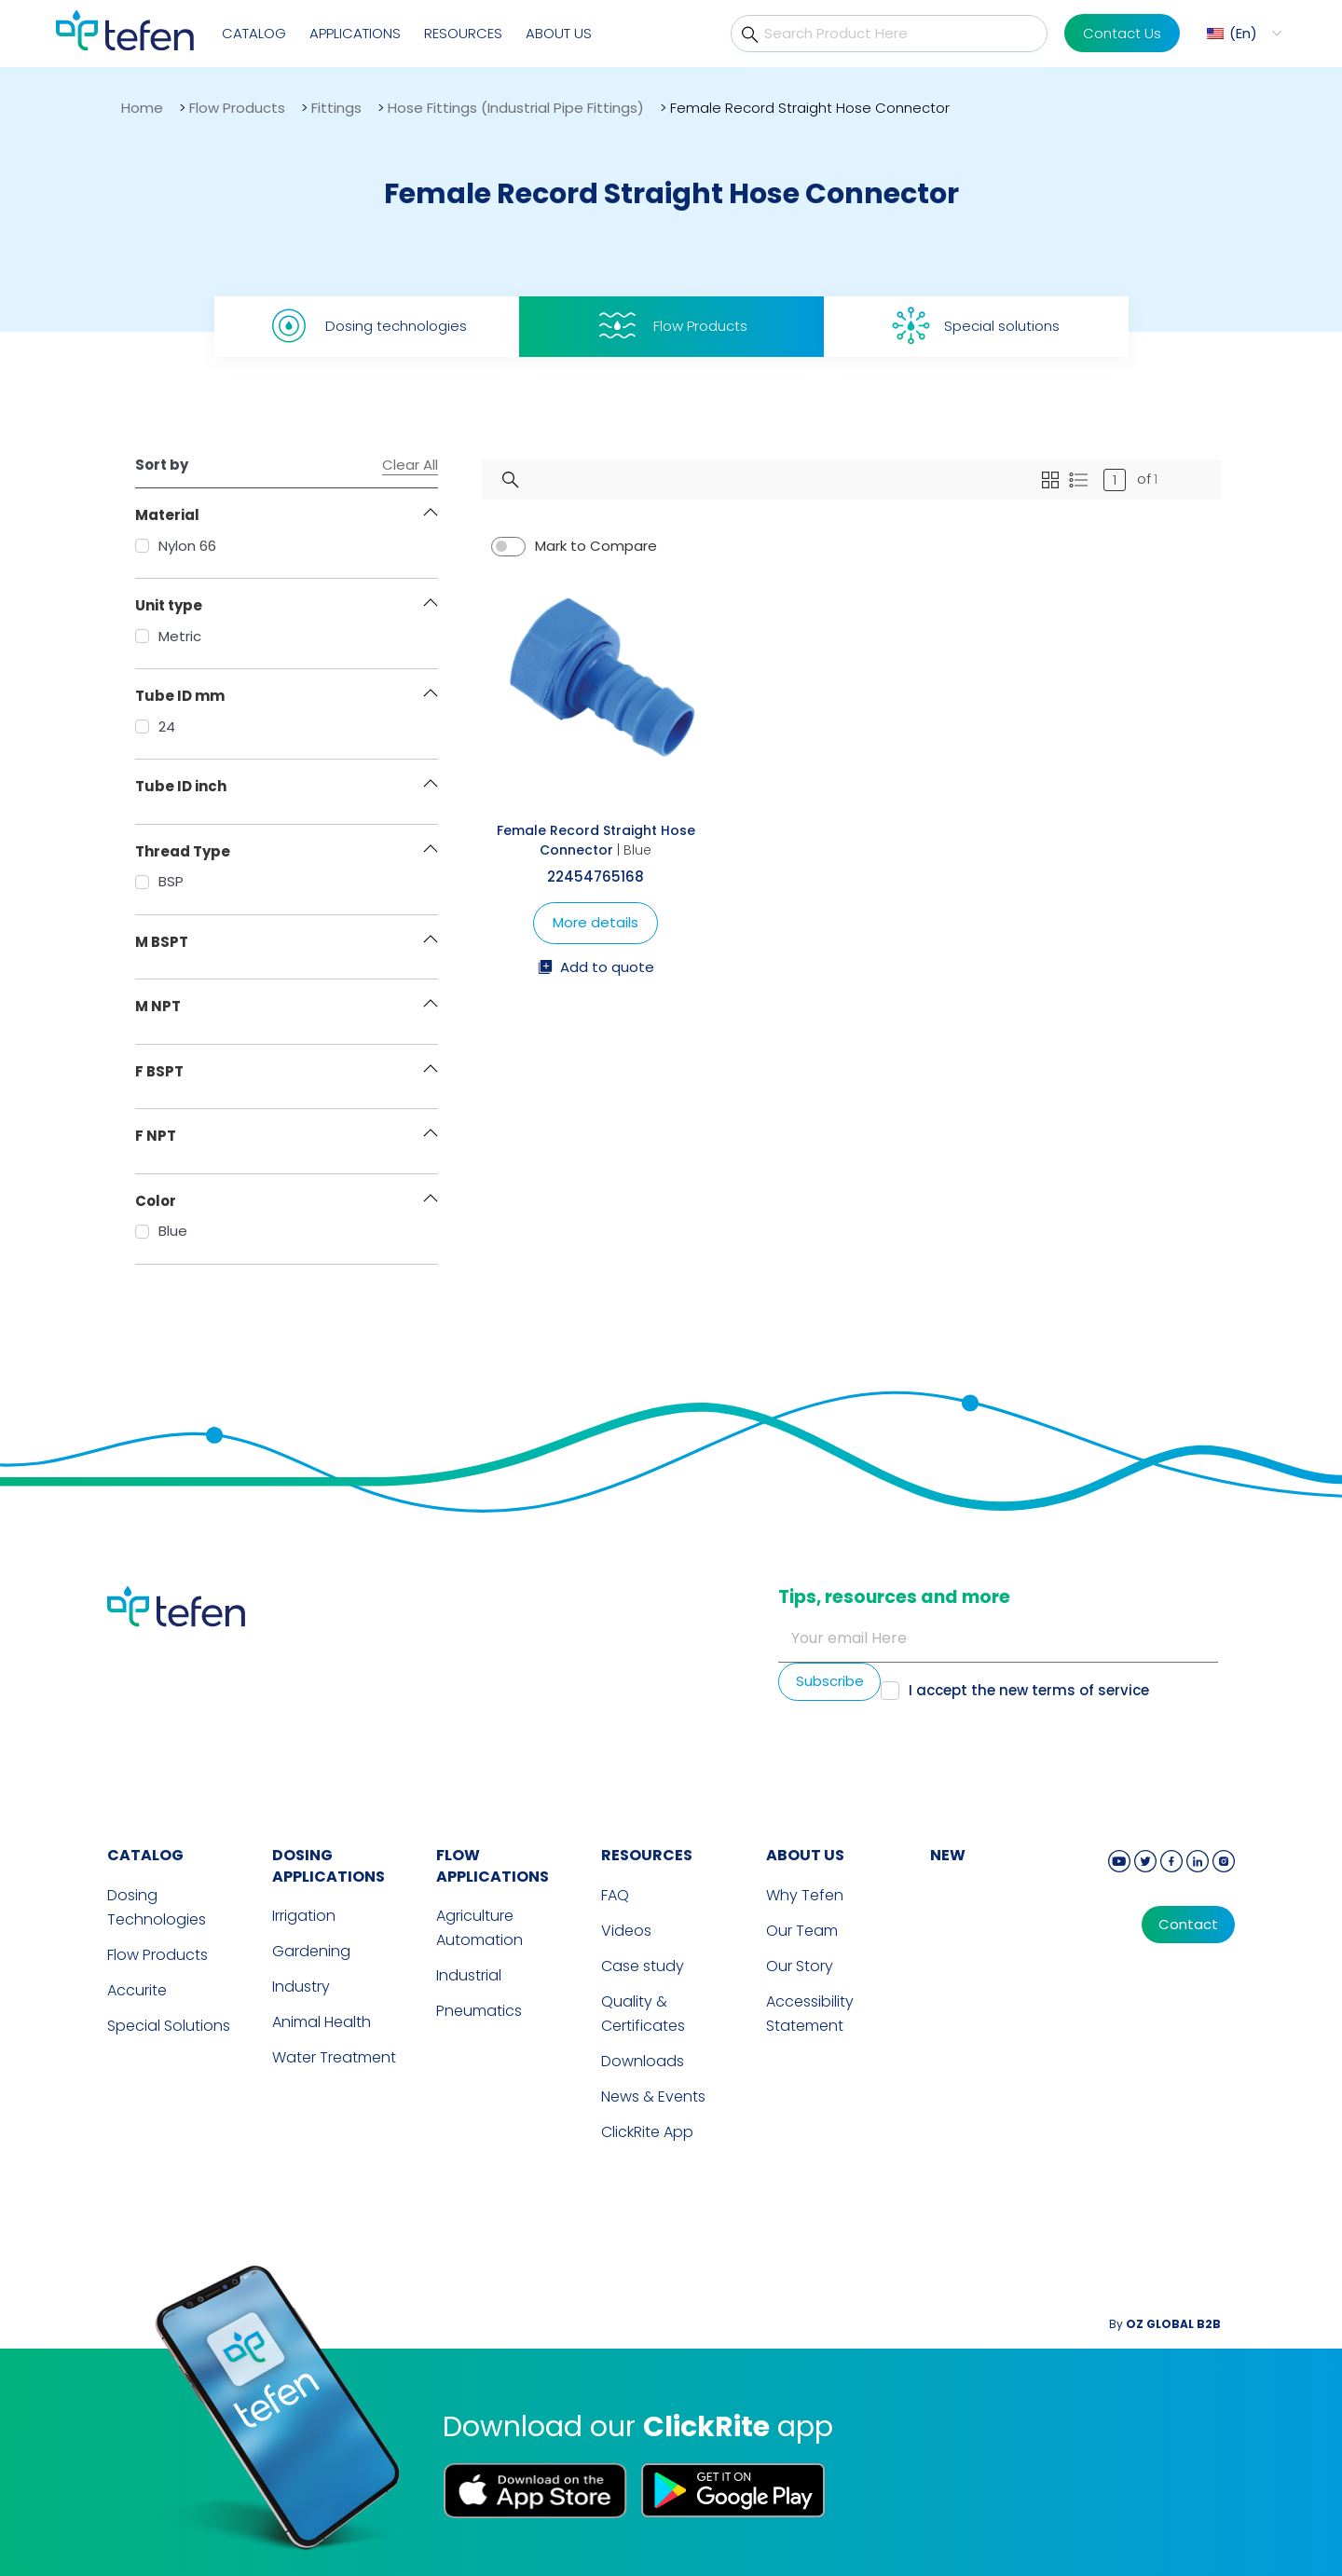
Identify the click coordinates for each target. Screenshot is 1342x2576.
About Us (559, 33)
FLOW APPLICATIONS (492, 1865)
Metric (168, 636)
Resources (463, 33)
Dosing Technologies (156, 1907)
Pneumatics (479, 2010)
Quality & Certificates (643, 2013)
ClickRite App (647, 2132)
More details (595, 922)
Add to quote (596, 968)
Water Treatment (334, 2057)
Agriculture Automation (479, 1928)
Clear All (410, 465)
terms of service (1090, 1690)
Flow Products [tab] (671, 326)
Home (142, 107)
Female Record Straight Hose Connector (596, 840)
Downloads (642, 2061)
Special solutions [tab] (976, 326)
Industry (301, 1986)
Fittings (336, 107)
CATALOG (145, 1855)
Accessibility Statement (810, 2013)
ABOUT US (805, 1855)
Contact (1188, 1924)
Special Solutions (168, 2025)
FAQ (615, 1895)
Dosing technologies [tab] (367, 326)
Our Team (802, 1930)
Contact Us (1122, 33)
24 (155, 726)
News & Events (653, 2096)
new (947, 1855)
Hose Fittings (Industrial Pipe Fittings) (516, 107)
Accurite (137, 1990)
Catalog (254, 33)
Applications (355, 33)
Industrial (468, 1975)
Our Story (799, 1966)
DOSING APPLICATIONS (328, 1865)
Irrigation (304, 1915)
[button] (1242, 33)
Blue (161, 1230)
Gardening (311, 1951)
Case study (642, 1966)
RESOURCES (646, 1855)
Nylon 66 (175, 545)
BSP (159, 881)
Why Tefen (804, 1895)
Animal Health (321, 2022)
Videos (626, 1930)
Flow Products (237, 107)
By (1165, 2324)
